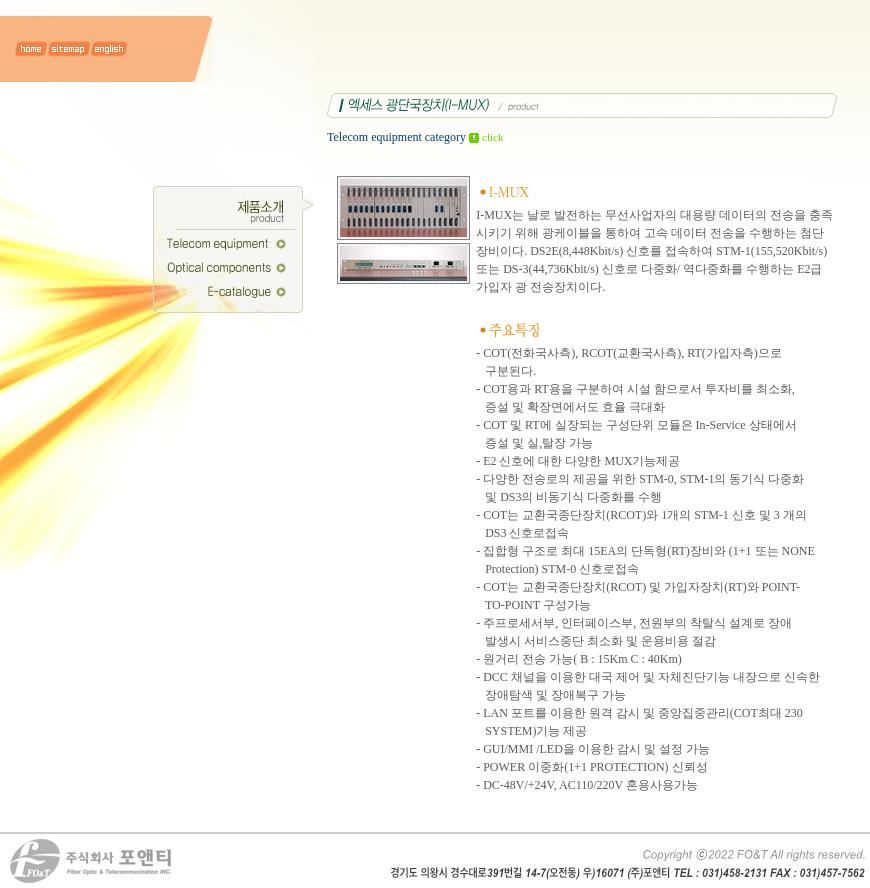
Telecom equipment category (415, 137)
